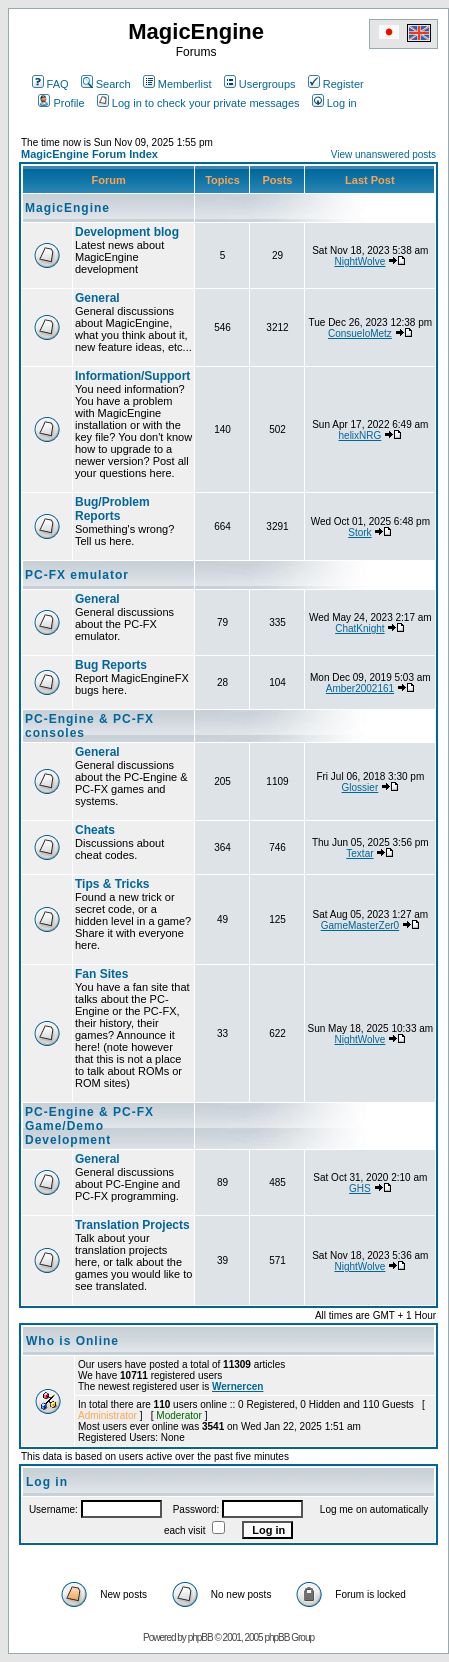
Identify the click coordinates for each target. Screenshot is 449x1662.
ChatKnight (359, 628)
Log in (334, 103)
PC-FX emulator (77, 575)
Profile (61, 103)
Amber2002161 (360, 688)
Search (106, 84)
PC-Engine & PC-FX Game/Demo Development (89, 1126)
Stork (359, 532)
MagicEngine (67, 208)
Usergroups (260, 84)
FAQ (50, 84)
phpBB (200, 1637)
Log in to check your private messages (198, 103)
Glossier (360, 787)
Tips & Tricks (112, 884)
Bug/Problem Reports (112, 509)
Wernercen (238, 1386)
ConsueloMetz (360, 333)
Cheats (95, 830)
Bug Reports (111, 665)
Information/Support (132, 376)
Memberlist (177, 84)
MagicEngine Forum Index (89, 154)
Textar (359, 853)
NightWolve (359, 261)
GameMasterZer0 (360, 925)
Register (336, 84)
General (97, 298)
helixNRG (360, 435)
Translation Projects (132, 1225)
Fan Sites (101, 974)
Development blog (127, 232)
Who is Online (72, 1341)
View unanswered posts (383, 154)
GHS (360, 1188)
